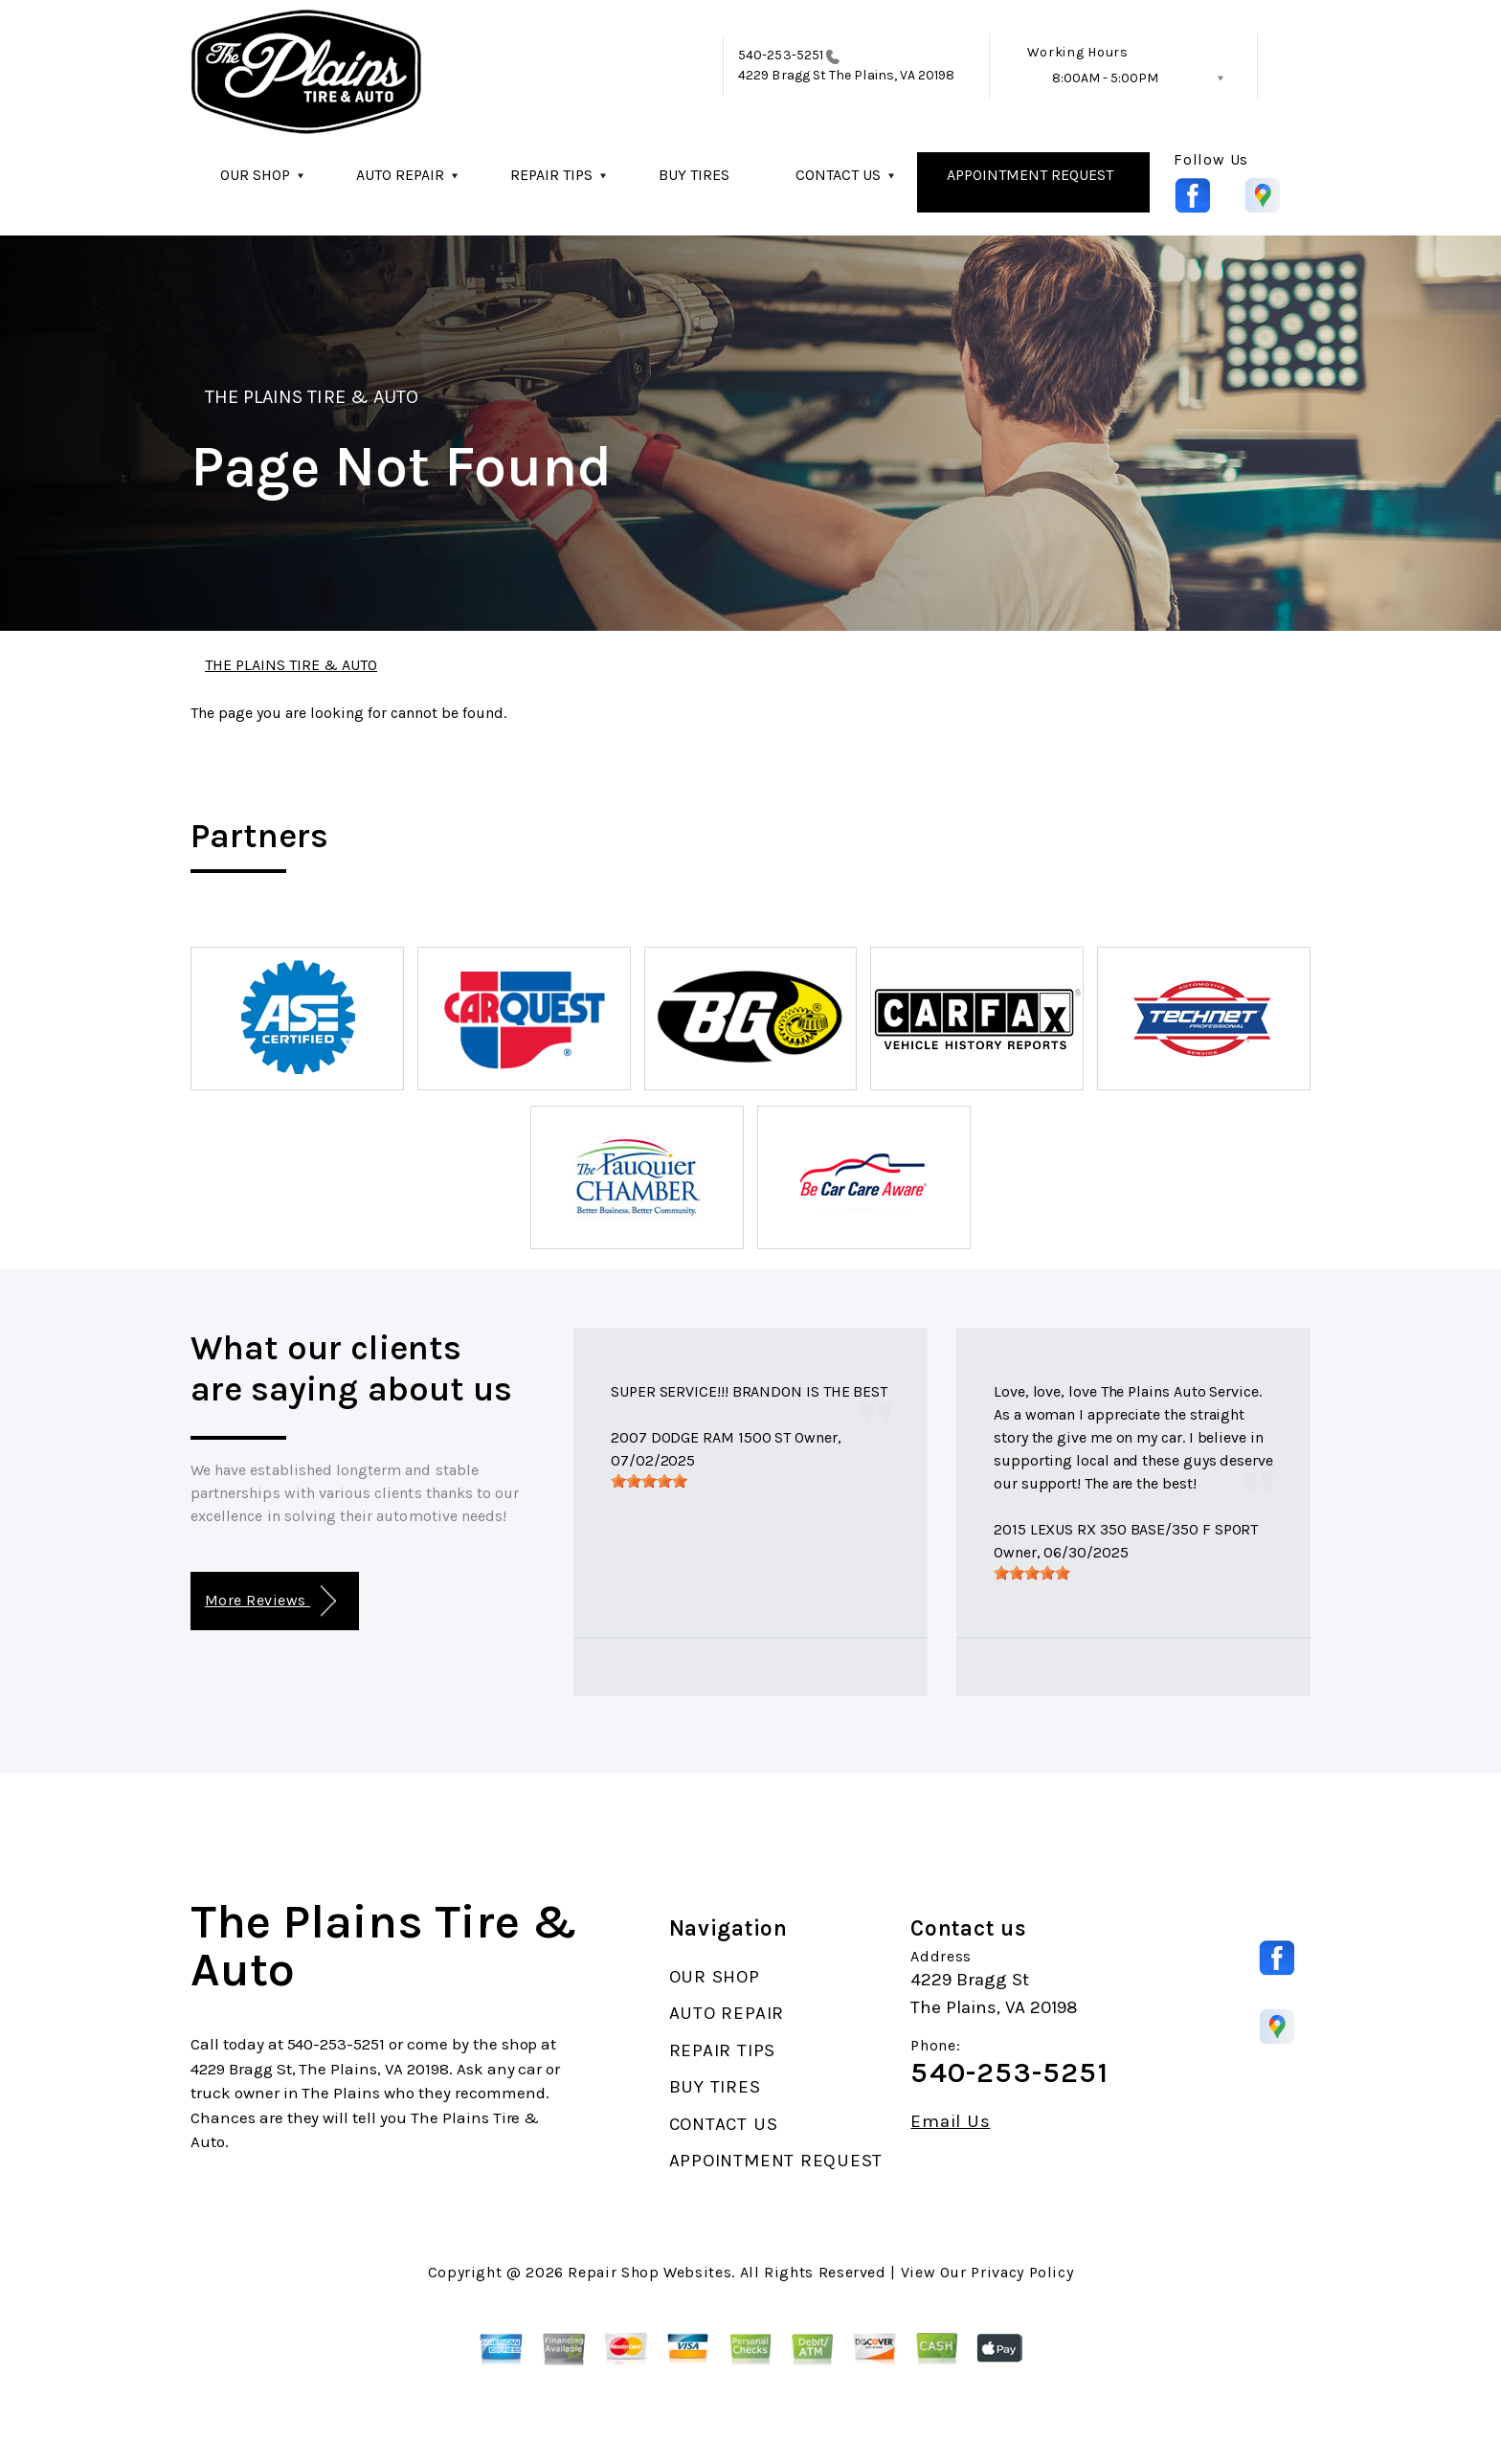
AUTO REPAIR (400, 175)
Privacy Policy (1022, 2272)
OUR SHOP (255, 175)
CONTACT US (838, 175)
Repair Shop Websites (649, 2272)
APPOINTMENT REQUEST (1030, 175)
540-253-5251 (780, 55)
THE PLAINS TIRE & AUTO (311, 397)
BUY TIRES (694, 175)
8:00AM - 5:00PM (1105, 78)
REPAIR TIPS (551, 175)
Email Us (950, 2122)
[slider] (649, 1481)
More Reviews (270, 1601)
